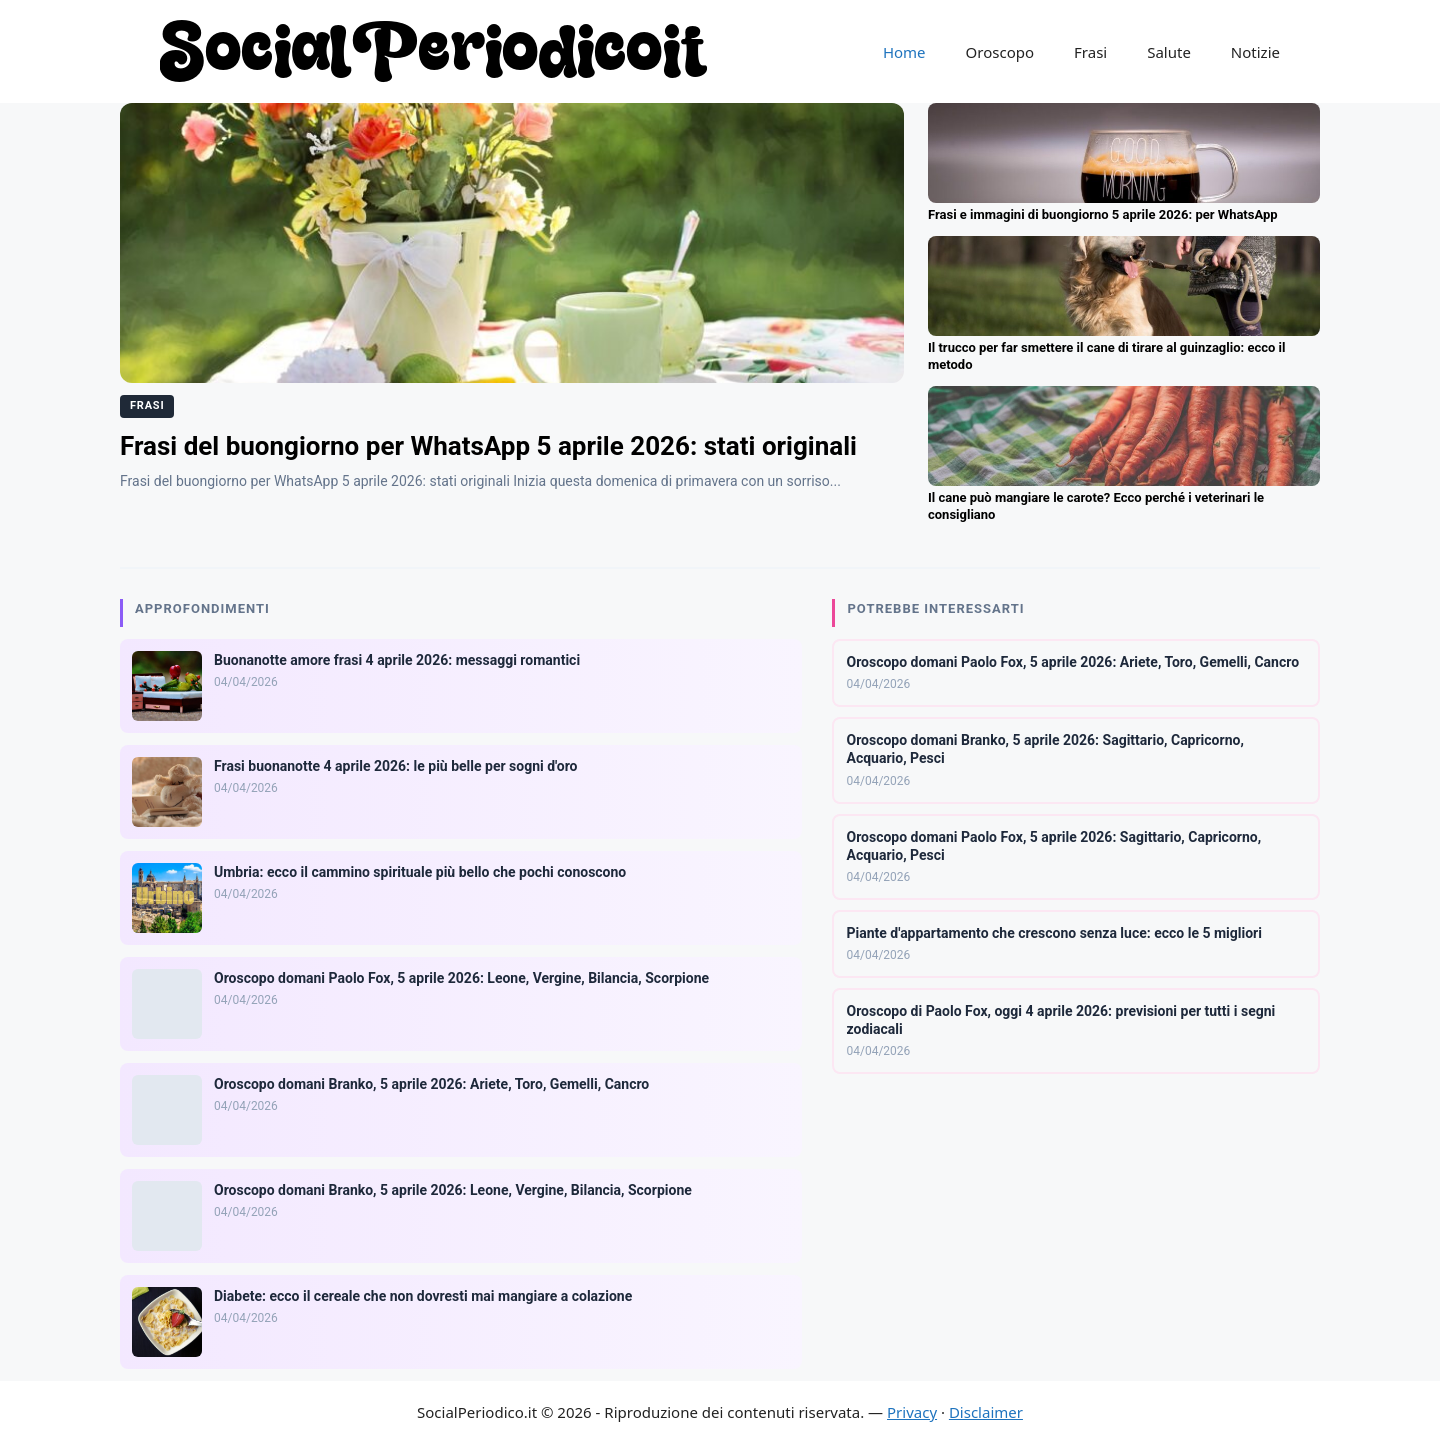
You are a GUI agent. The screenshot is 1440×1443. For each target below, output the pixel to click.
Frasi (1090, 52)
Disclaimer (986, 1412)
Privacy (912, 1412)
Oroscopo (1000, 52)
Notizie (1255, 52)
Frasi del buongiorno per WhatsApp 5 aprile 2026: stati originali (488, 446)
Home (904, 52)
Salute (1169, 52)
